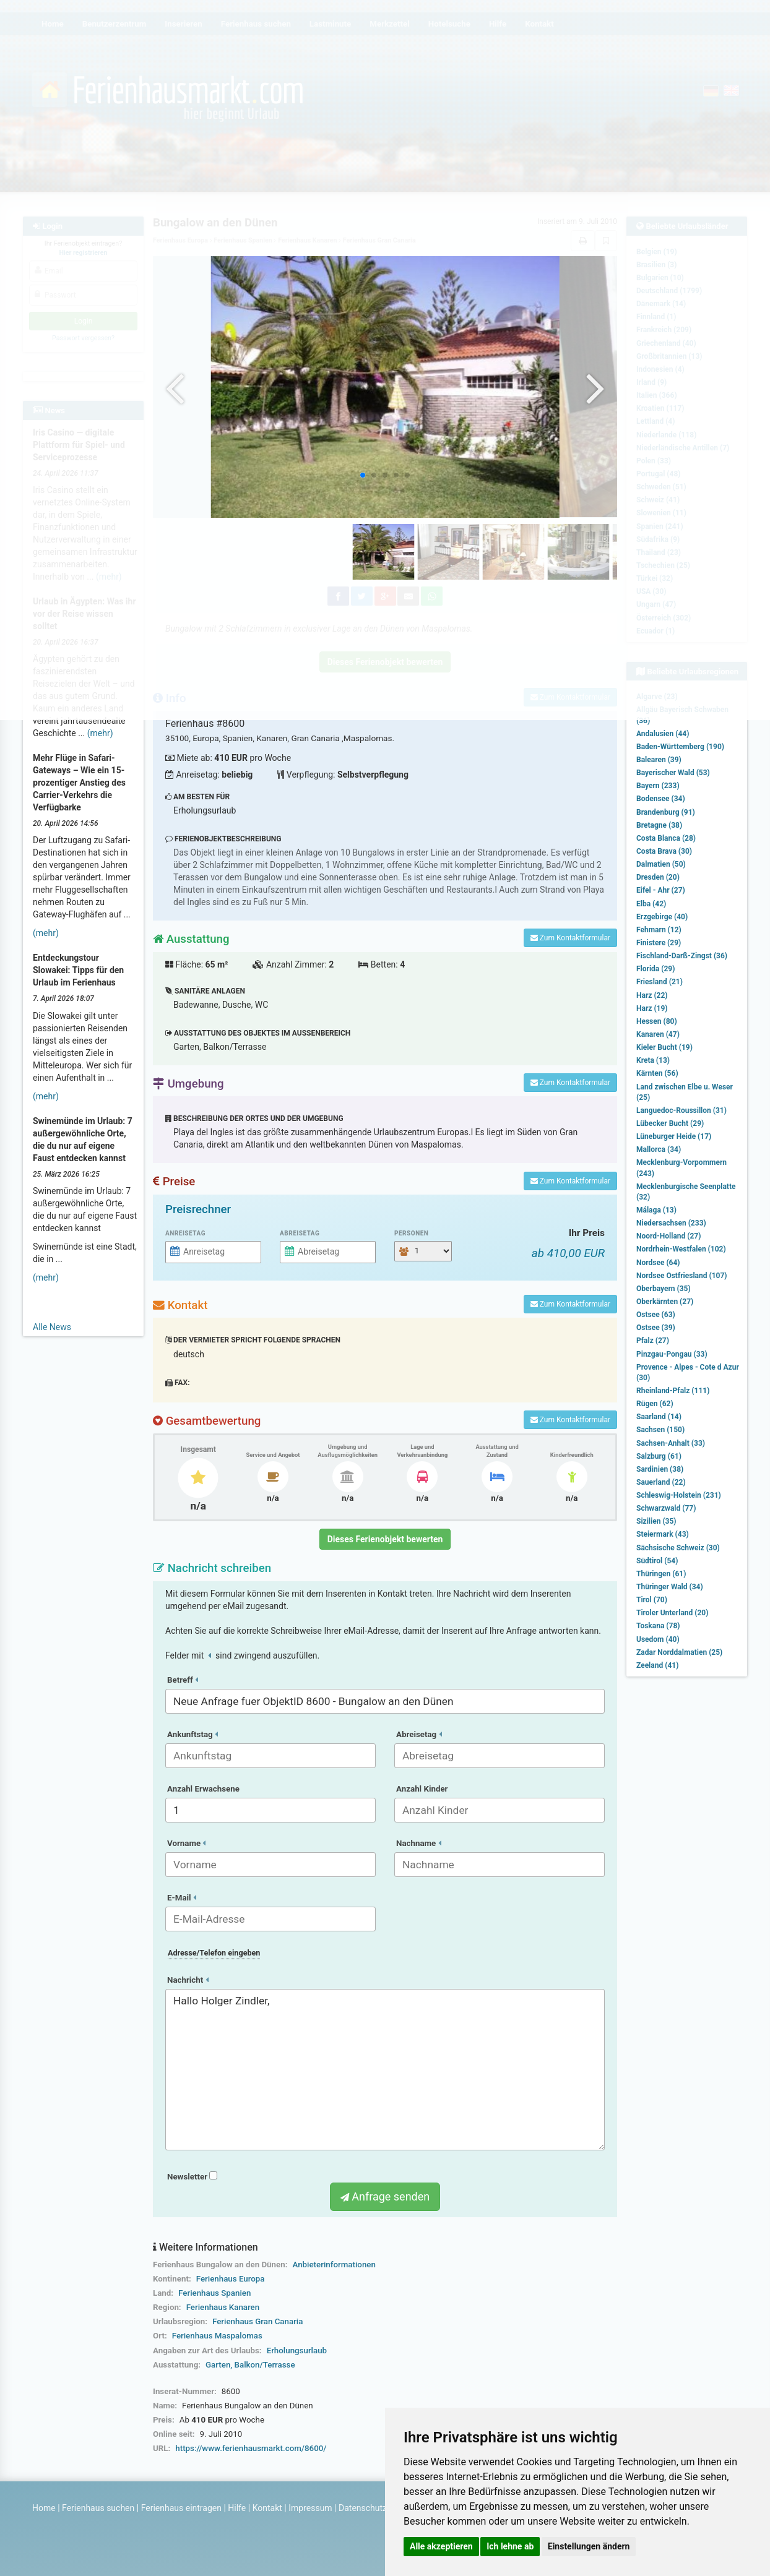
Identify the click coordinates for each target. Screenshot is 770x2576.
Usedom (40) (658, 1639)
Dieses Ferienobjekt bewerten (385, 1539)
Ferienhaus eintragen (181, 2508)
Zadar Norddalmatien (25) (679, 1652)
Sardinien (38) (659, 1469)
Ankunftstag (192, 1734)
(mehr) (100, 733)
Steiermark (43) (662, 1534)
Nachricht (188, 1980)
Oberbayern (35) (663, 1288)
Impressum (310, 2508)
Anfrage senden (385, 2196)
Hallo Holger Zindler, (385, 2070)
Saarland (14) (658, 1416)
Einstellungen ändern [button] (589, 2546)
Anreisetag (185, 1233)
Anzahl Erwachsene (203, 1788)
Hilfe (237, 2508)
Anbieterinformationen (333, 2264)
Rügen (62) (654, 1403)
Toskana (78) (658, 1625)
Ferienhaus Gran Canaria (257, 2321)
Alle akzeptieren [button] (441, 2546)
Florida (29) (655, 968)
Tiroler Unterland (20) (672, 1612)
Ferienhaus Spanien (214, 2293)
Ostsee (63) (655, 1314)
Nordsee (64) (658, 1262)
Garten (217, 2364)
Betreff (182, 1680)
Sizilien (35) (656, 1521)
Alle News (52, 1327)
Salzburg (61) (658, 1456)
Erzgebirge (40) (662, 916)
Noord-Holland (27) (668, 1236)
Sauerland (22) (661, 1482)
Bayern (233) (658, 785)
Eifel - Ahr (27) (660, 890)
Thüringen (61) (661, 1573)
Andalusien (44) (662, 733)
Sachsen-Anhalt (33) (670, 1443)
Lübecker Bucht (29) (670, 1123)
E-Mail (181, 1897)
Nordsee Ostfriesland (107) (681, 1275)
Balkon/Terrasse (265, 2364)
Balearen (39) (658, 759)
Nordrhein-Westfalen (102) (681, 1249)
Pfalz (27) (652, 1340)
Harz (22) (652, 995)
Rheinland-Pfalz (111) (672, 1390)
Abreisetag (299, 1233)
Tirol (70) (651, 1599)
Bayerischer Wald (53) (673, 772)
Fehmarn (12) (658, 929)
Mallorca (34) (658, 1149)
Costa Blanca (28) (666, 838)
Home (44, 2508)
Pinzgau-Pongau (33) (671, 1354)
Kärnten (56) (657, 1073)
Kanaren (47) (658, 1034)
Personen (411, 1233)
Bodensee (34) (660, 798)
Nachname (418, 1843)
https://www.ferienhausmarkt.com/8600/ (250, 2448)
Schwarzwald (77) (666, 1508)
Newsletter (192, 2176)
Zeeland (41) (657, 1665)
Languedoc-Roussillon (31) (681, 1110)
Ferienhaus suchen (98, 2508)
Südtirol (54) (657, 1560)
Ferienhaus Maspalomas (217, 2335)
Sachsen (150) (660, 1429)
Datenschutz (363, 2508)
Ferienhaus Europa (230, 2278)
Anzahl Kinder (422, 1788)
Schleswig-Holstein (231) (678, 1495)
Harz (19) (652, 1008)
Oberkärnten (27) (664, 1301)
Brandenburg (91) (665, 812)
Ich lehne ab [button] (510, 2546)
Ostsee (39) (655, 1327)
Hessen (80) (656, 1021)
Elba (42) (651, 903)
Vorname (186, 1843)
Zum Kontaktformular (570, 938)
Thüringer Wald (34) (669, 1586)
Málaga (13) (656, 1210)
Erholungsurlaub (297, 2350)
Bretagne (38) (659, 825)
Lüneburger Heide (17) (673, 1136)
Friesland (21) (659, 981)
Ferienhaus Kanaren (223, 2307)
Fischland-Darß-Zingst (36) (681, 955)
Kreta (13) (653, 1060)
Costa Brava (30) (664, 851)
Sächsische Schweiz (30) (678, 1547)
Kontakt (267, 2508)
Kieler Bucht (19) (664, 1047)
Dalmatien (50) (661, 864)
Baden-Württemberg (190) (680, 746)
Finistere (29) (658, 942)
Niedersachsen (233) (671, 1223)
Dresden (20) (658, 877)
